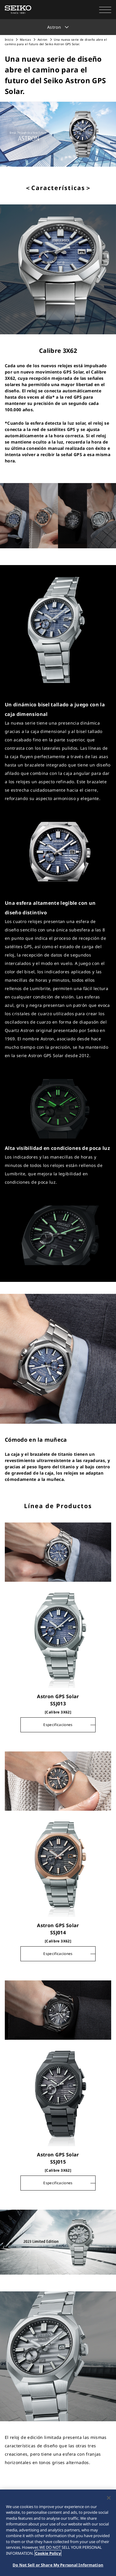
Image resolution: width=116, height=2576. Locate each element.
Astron (43, 39)
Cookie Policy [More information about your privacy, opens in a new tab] (48, 2553)
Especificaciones (58, 1724)
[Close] (108, 2497)
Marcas (25, 39)
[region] (58, 2533)
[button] (105, 9)
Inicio (9, 39)
